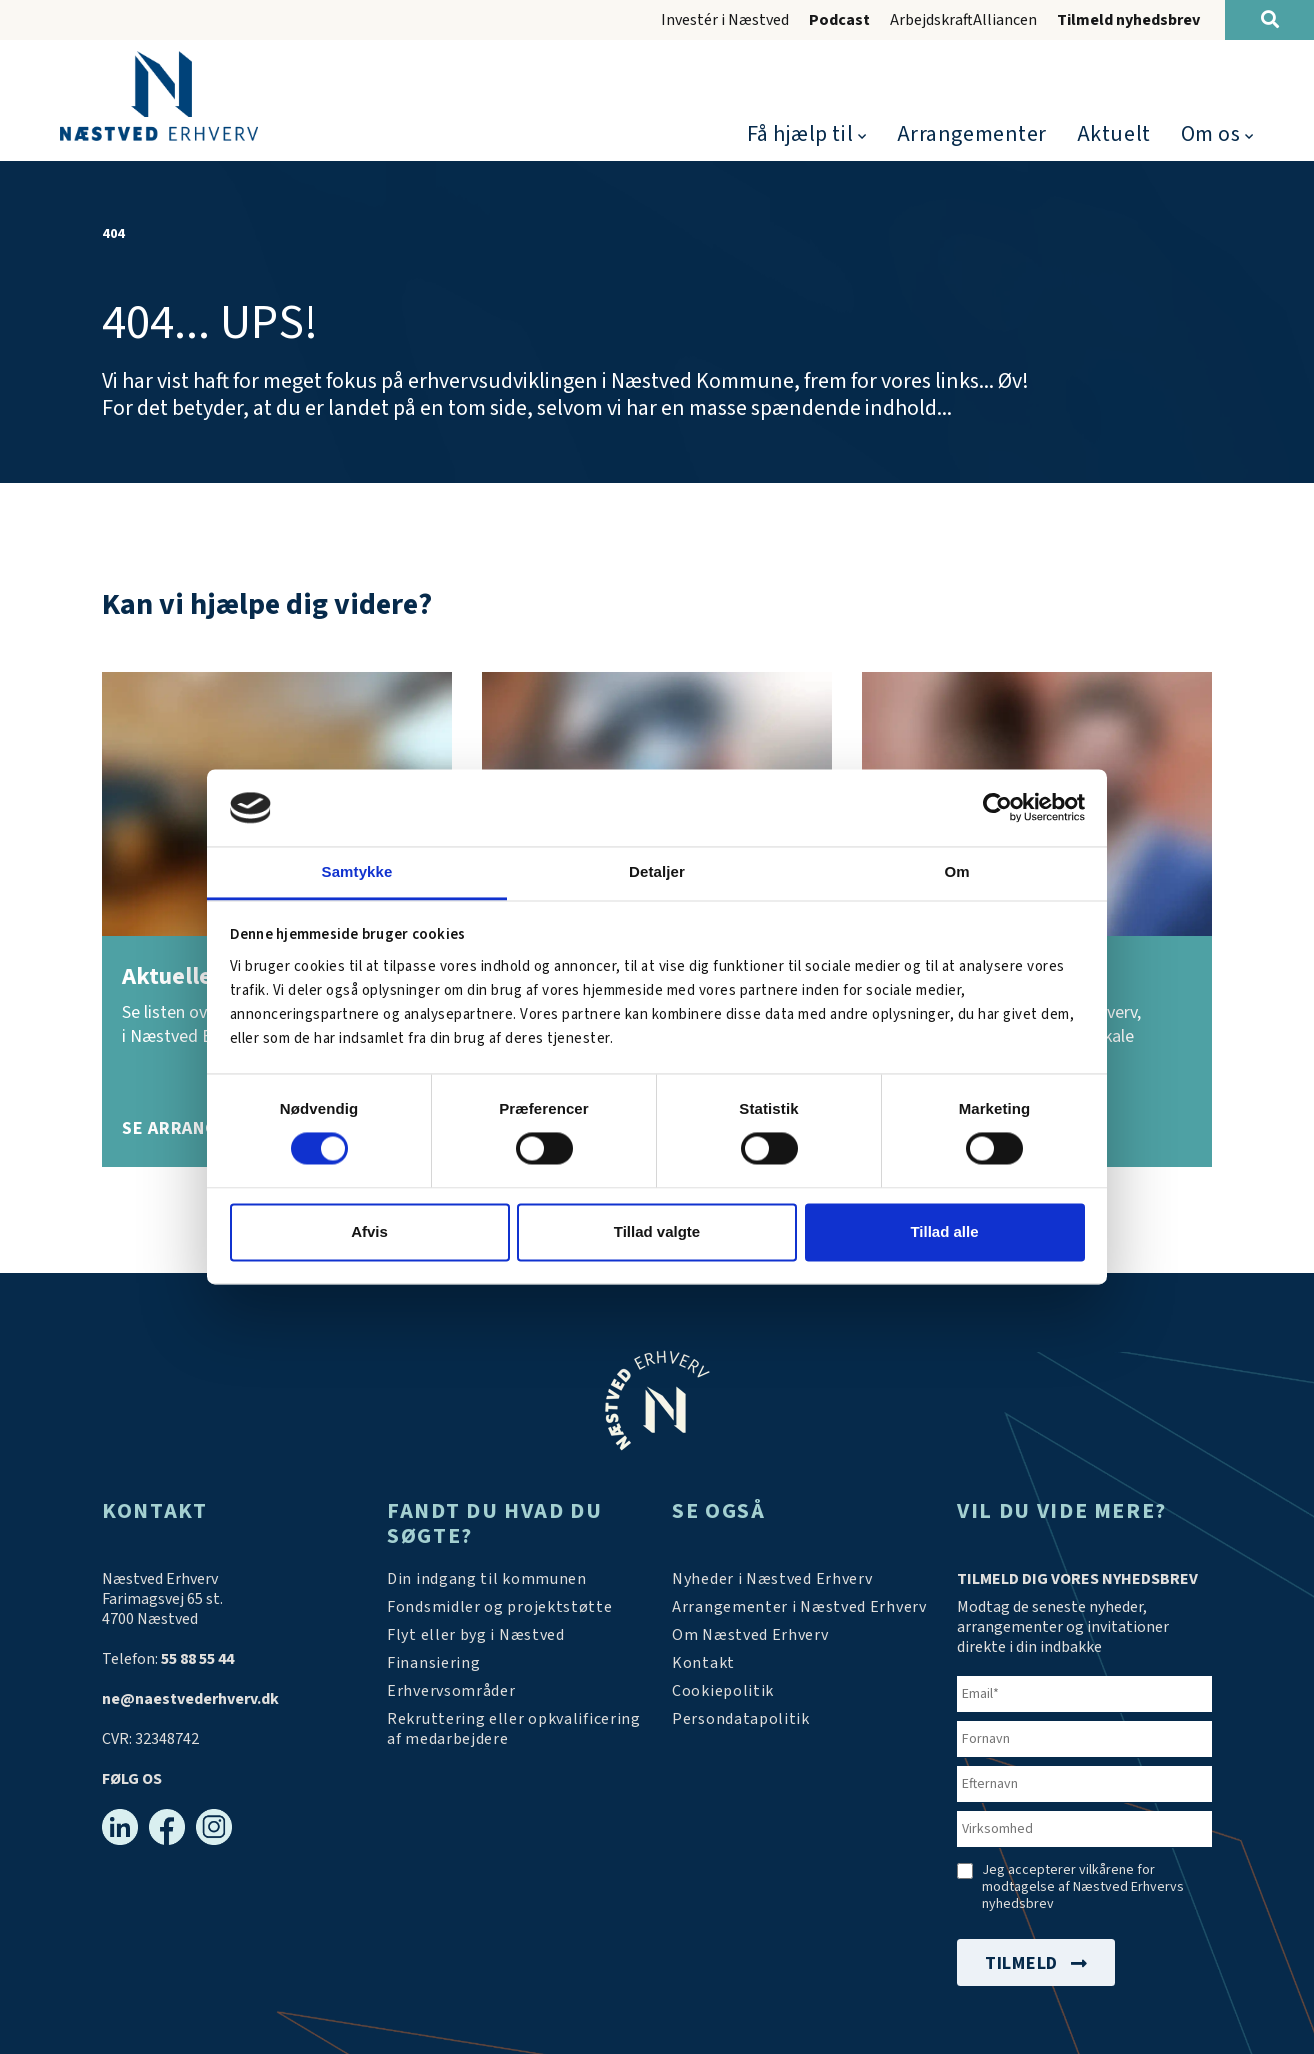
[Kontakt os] (703, 1663)
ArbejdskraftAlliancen (963, 20)
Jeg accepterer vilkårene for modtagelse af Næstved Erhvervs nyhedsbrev (1083, 1887)
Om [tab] (956, 871)
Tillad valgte (657, 1231)
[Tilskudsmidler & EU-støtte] (500, 1607)
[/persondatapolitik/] (741, 1719)
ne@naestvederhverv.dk (190, 1699)
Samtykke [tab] (357, 871)
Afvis (369, 1231)
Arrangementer (972, 134)
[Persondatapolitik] (723, 1691)
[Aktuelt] (772, 1579)
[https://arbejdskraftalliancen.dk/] (514, 1729)
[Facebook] (167, 1827)
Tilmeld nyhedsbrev (1128, 20)
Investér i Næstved (725, 20)
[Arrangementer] (799, 1607)
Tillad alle (944, 1231)
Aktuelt (1114, 134)
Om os (1211, 134)
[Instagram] (214, 1827)
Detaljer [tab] (657, 871)
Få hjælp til (800, 134)
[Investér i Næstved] (476, 1635)
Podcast (839, 20)
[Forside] (159, 96)
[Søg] (1269, 20)
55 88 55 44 (197, 1659)
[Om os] (750, 1635)
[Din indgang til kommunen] (487, 1579)
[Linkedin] (120, 1827)
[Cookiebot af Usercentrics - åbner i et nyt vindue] (997, 808)
